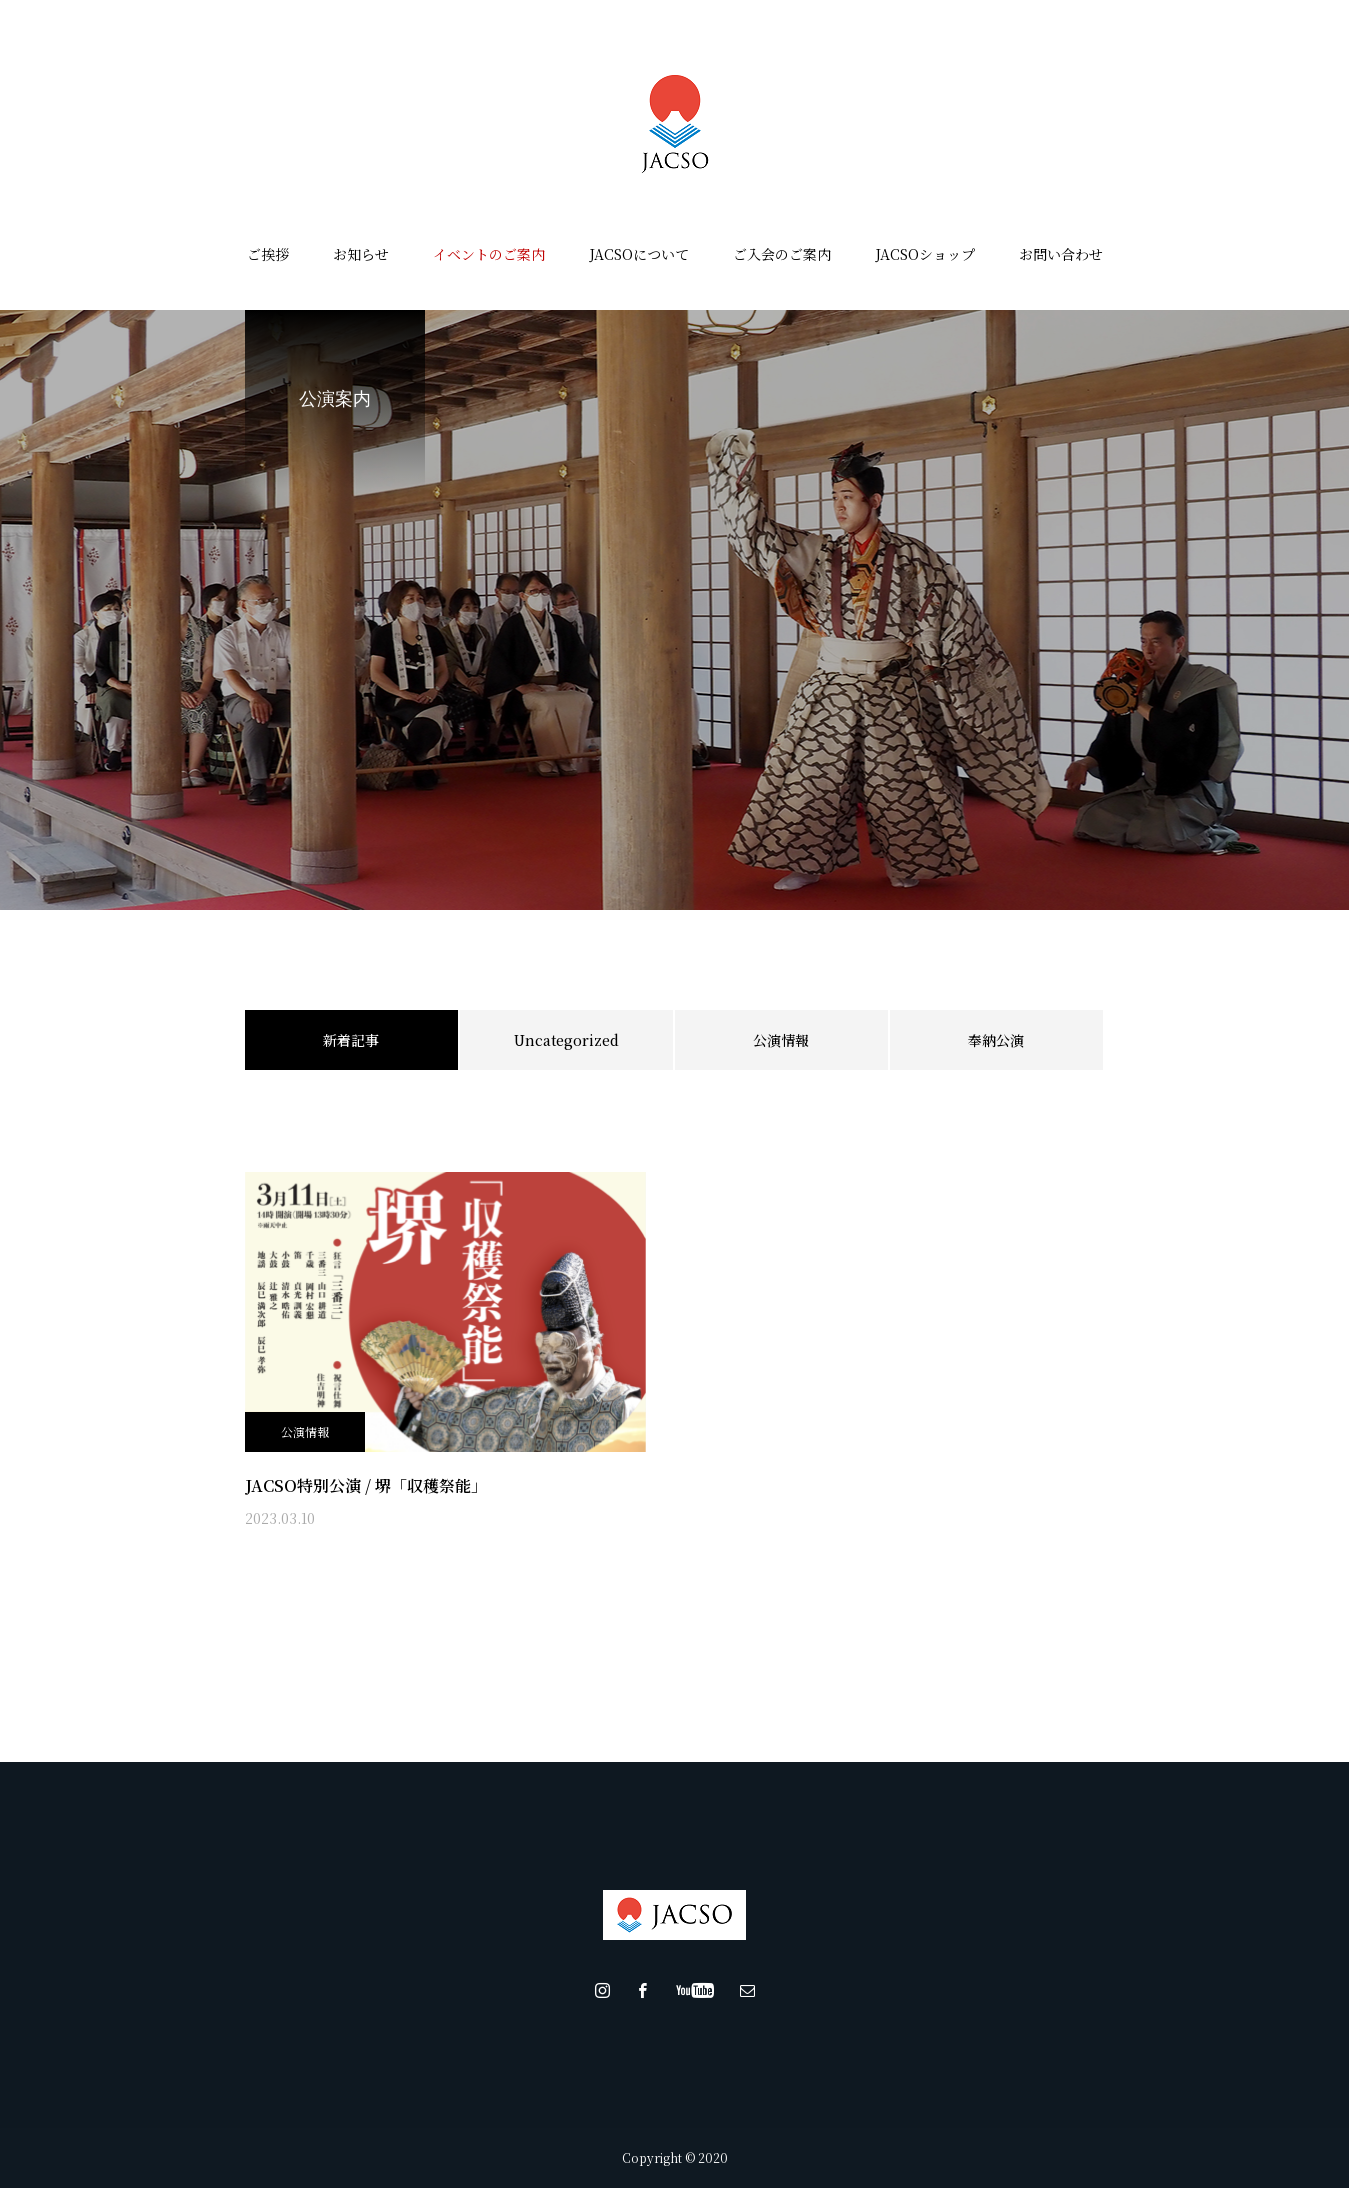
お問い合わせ (1061, 254)
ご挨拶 (268, 254)
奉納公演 (996, 1040)
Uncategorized (566, 1040)
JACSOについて (639, 254)
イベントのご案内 (489, 254)
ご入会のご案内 (782, 254)
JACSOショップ (925, 254)
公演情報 (781, 1040)
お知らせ (361, 254)
